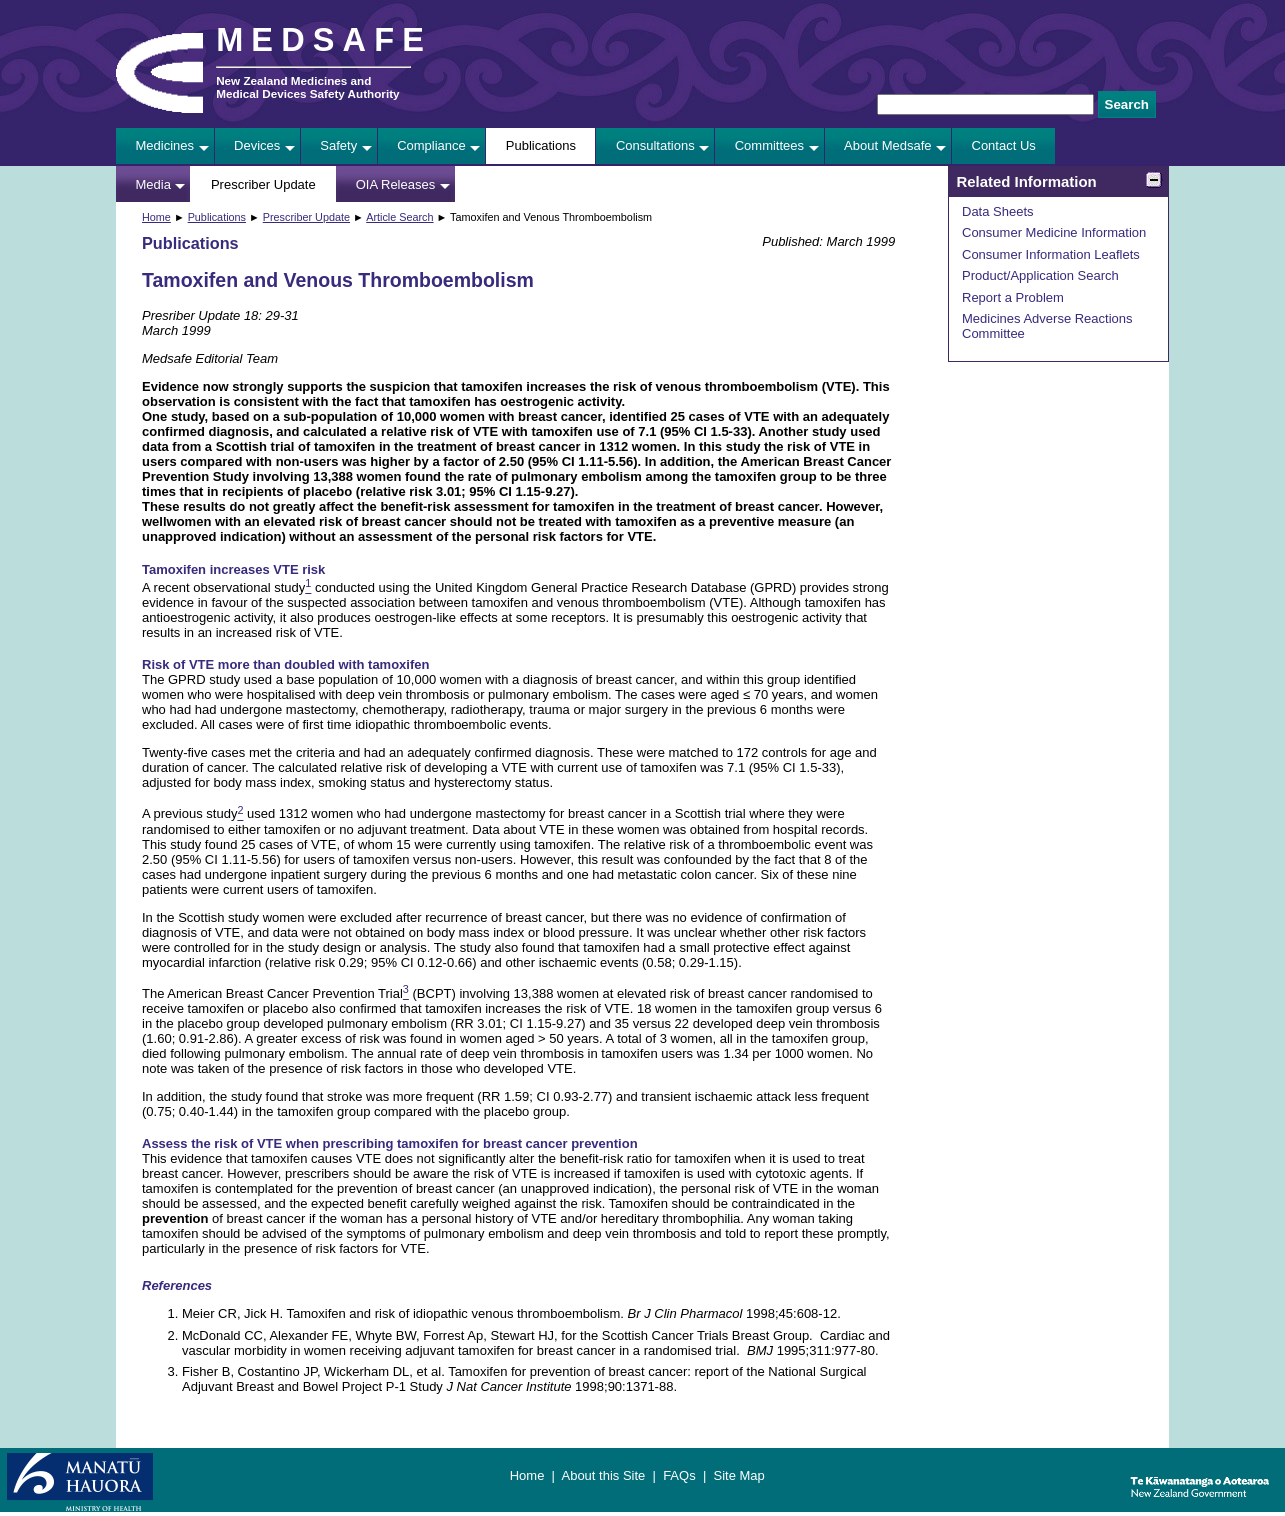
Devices (257, 145)
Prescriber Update (263, 184)
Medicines (165, 145)
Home (156, 217)
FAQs (679, 1475)
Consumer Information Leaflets (1051, 254)
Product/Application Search (1040, 275)
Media (153, 184)
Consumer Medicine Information (1054, 232)
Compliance (431, 145)
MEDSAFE (324, 40)
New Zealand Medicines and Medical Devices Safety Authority (307, 87)
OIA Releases (396, 184)
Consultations (655, 145)
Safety (338, 145)
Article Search (399, 217)
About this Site (603, 1475)
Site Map (738, 1475)
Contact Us (1004, 145)
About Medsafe (887, 145)
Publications (541, 145)
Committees (769, 145)
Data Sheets (998, 211)
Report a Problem (1013, 297)
